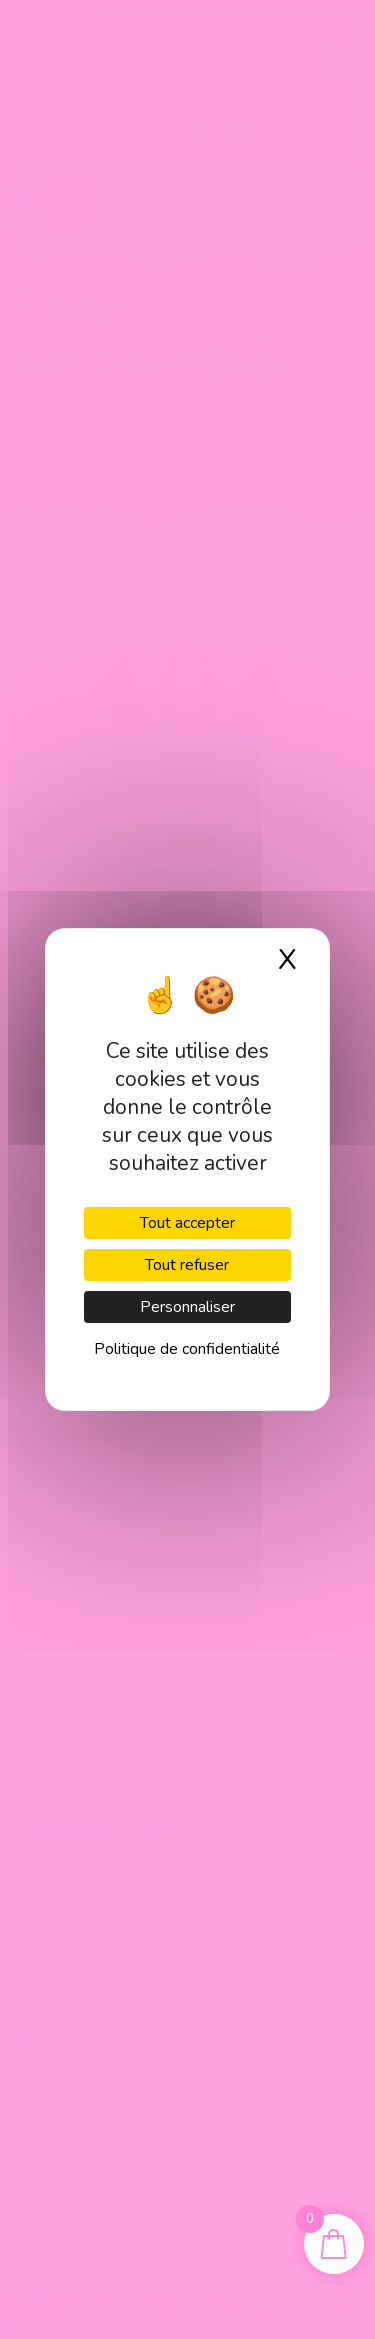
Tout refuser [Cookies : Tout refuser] (187, 1265)
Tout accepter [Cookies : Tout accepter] (187, 1223)
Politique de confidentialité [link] (187, 1349)
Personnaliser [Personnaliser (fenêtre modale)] (187, 1307)
